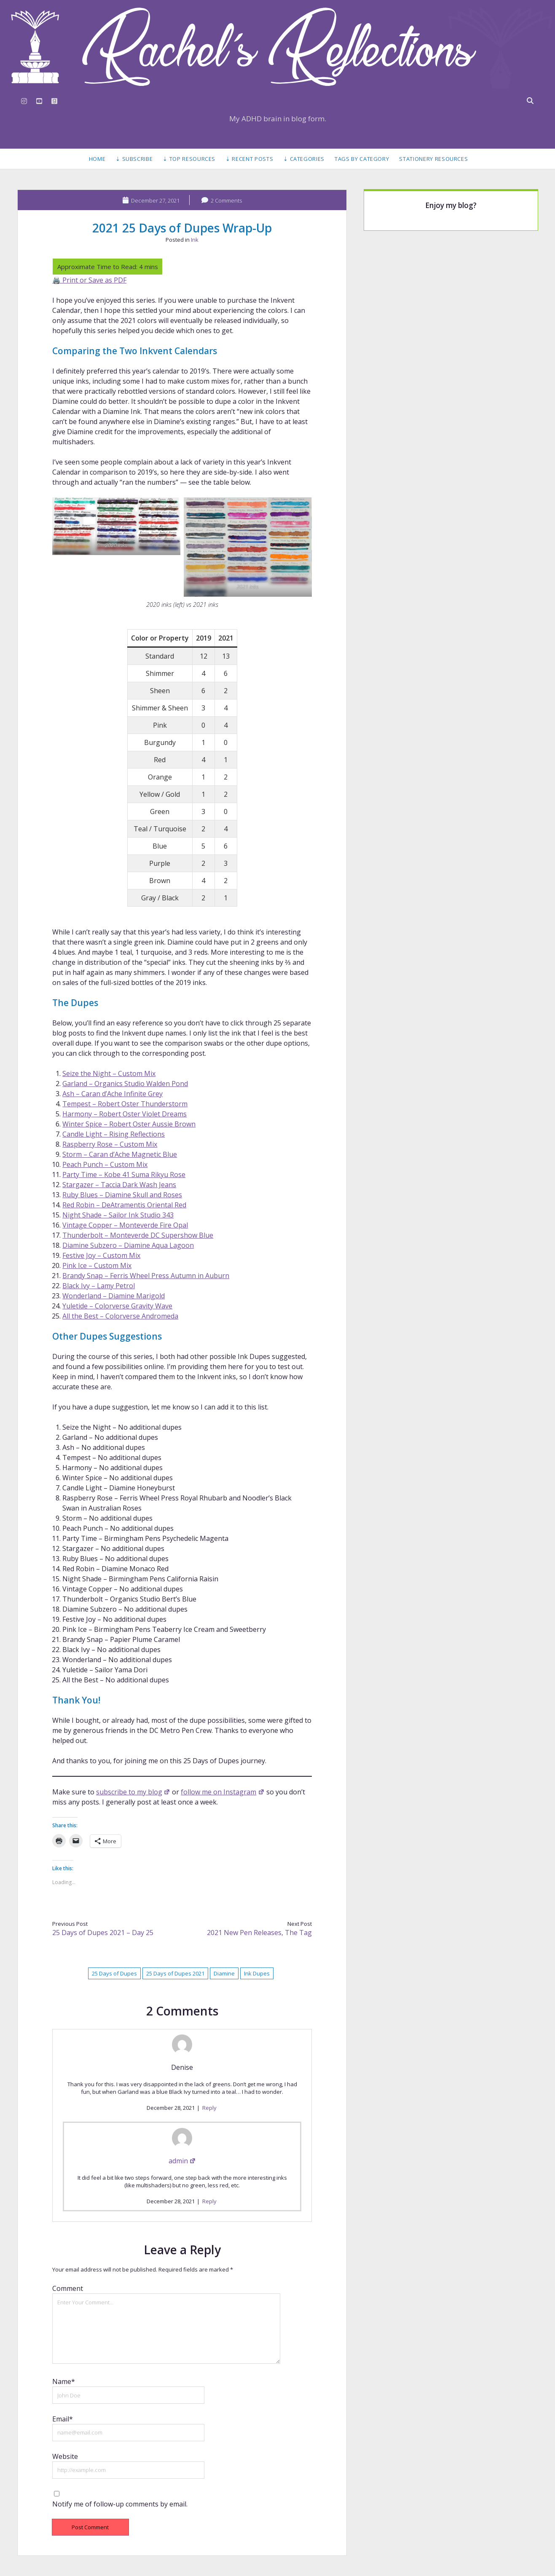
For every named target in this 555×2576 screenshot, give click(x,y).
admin (182, 2160)
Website (65, 2456)
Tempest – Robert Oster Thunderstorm (125, 1103)
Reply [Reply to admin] (209, 2201)
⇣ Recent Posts (249, 159)
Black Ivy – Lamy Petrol (98, 1285)
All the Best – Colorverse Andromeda (120, 1316)
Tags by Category (362, 159)
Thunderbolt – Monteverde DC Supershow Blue (137, 1235)
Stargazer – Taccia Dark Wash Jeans (119, 1184)
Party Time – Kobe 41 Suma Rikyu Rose (123, 1174)
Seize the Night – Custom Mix (109, 1073)
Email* (62, 2419)
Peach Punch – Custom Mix (104, 1164)
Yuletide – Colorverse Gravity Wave (117, 1306)
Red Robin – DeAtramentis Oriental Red (124, 1204)
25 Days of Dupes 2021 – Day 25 (102, 1932)
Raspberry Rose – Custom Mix (109, 1144)
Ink (194, 239)
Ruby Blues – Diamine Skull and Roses (122, 1194)
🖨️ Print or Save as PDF (89, 280)
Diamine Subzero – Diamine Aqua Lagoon (128, 1245)
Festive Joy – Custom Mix (101, 1255)
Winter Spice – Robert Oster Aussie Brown (129, 1124)
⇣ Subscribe (134, 159)
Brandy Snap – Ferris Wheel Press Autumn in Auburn (145, 1275)
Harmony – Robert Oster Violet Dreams (124, 1113)
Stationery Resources (433, 159)
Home (97, 159)
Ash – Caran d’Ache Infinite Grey (112, 1093)
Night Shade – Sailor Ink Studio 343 (118, 1215)
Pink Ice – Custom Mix (96, 1265)
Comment (67, 2288)
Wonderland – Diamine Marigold (113, 1295)
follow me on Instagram (222, 1792)
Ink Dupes (257, 1973)
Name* (63, 2381)
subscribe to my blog (133, 1792)
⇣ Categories (303, 159)
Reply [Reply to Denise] (209, 2108)
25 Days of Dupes (114, 1973)
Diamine (224, 1973)
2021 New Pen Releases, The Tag (259, 1932)
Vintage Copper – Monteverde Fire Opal (125, 1225)
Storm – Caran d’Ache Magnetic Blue (119, 1154)
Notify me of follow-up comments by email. (120, 2504)
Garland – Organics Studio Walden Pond (125, 1083)
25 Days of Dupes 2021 (175, 1973)
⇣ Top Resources (189, 159)
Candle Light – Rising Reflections (113, 1134)
